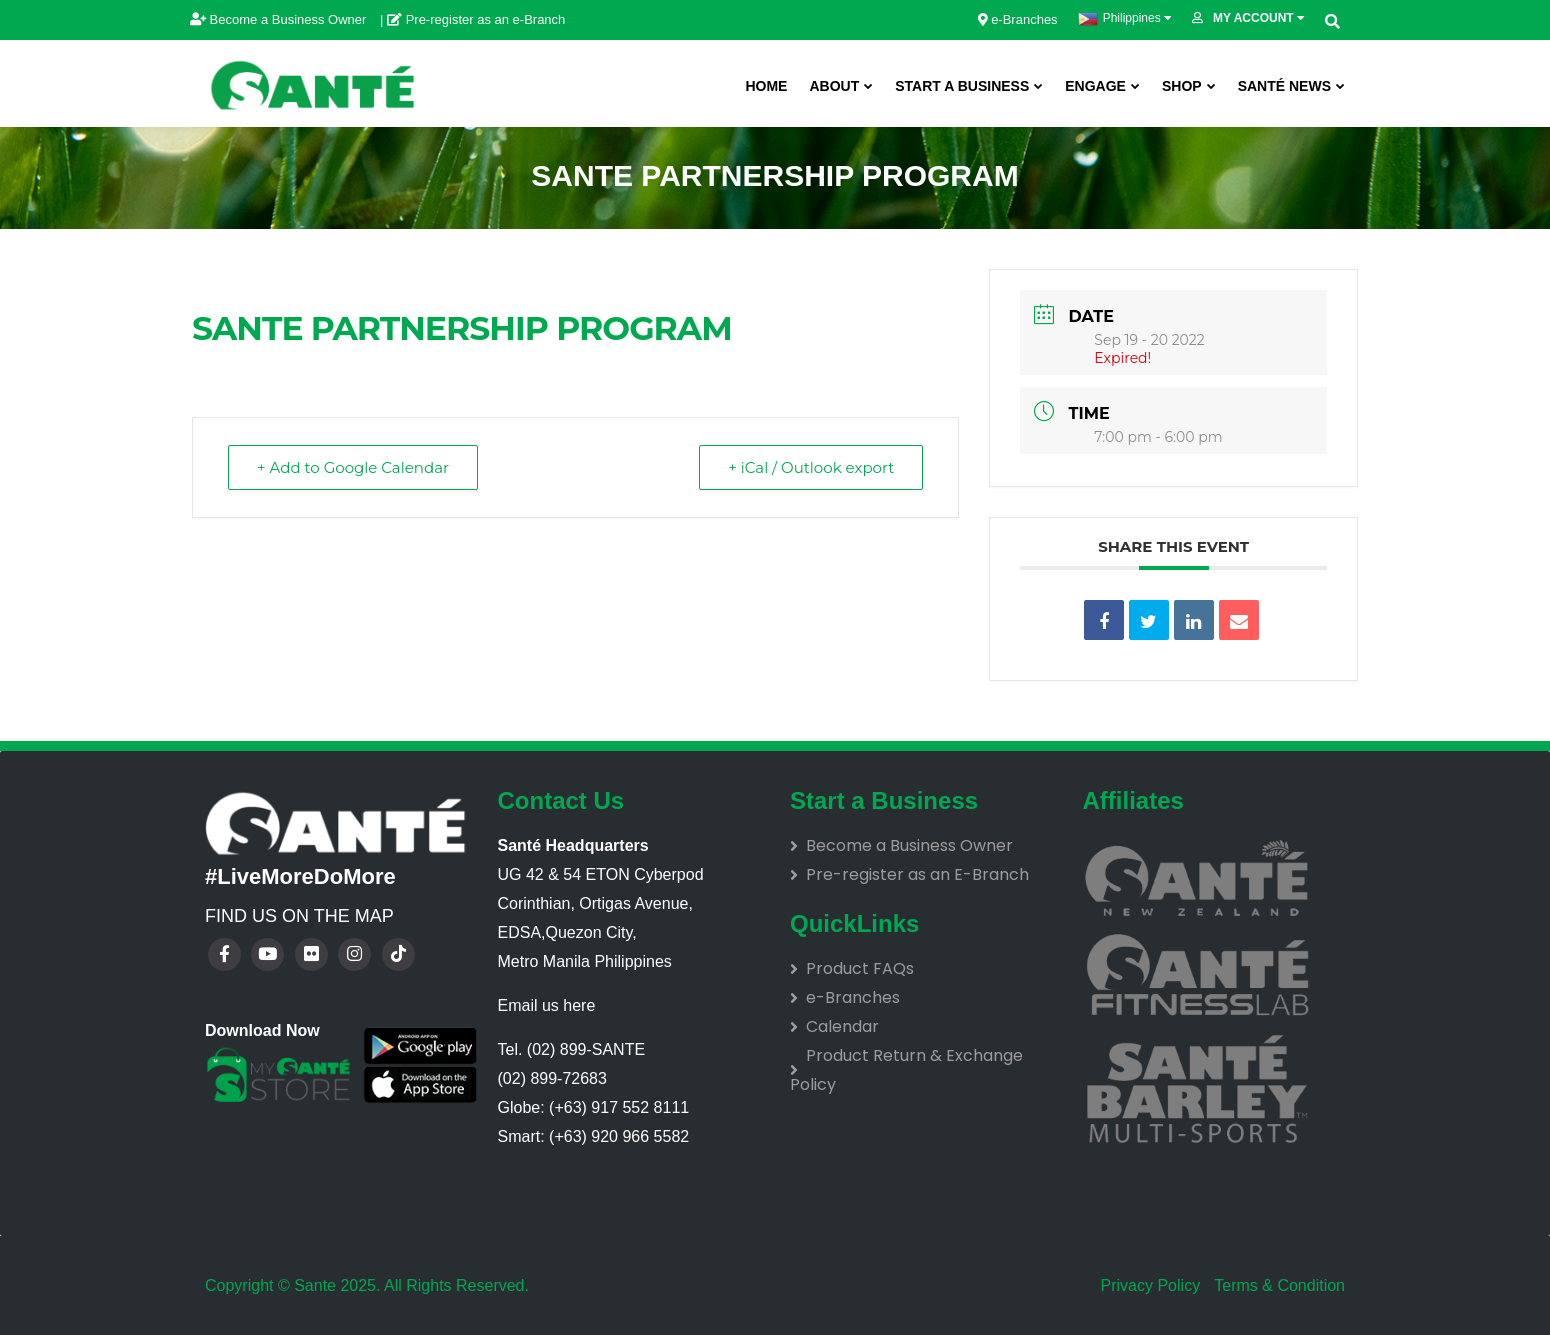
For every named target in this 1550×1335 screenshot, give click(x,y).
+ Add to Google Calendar (353, 467)
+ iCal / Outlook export (811, 467)
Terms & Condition (1277, 1285)
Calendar (842, 1026)
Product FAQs (860, 968)
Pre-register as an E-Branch (917, 874)
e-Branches (1018, 19)
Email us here (547, 1005)
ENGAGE (1095, 86)
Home (766, 86)
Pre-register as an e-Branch (476, 19)
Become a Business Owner (280, 19)
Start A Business (962, 86)
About (834, 86)
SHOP (1182, 86)
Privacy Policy (1151, 1285)
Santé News (1284, 86)
